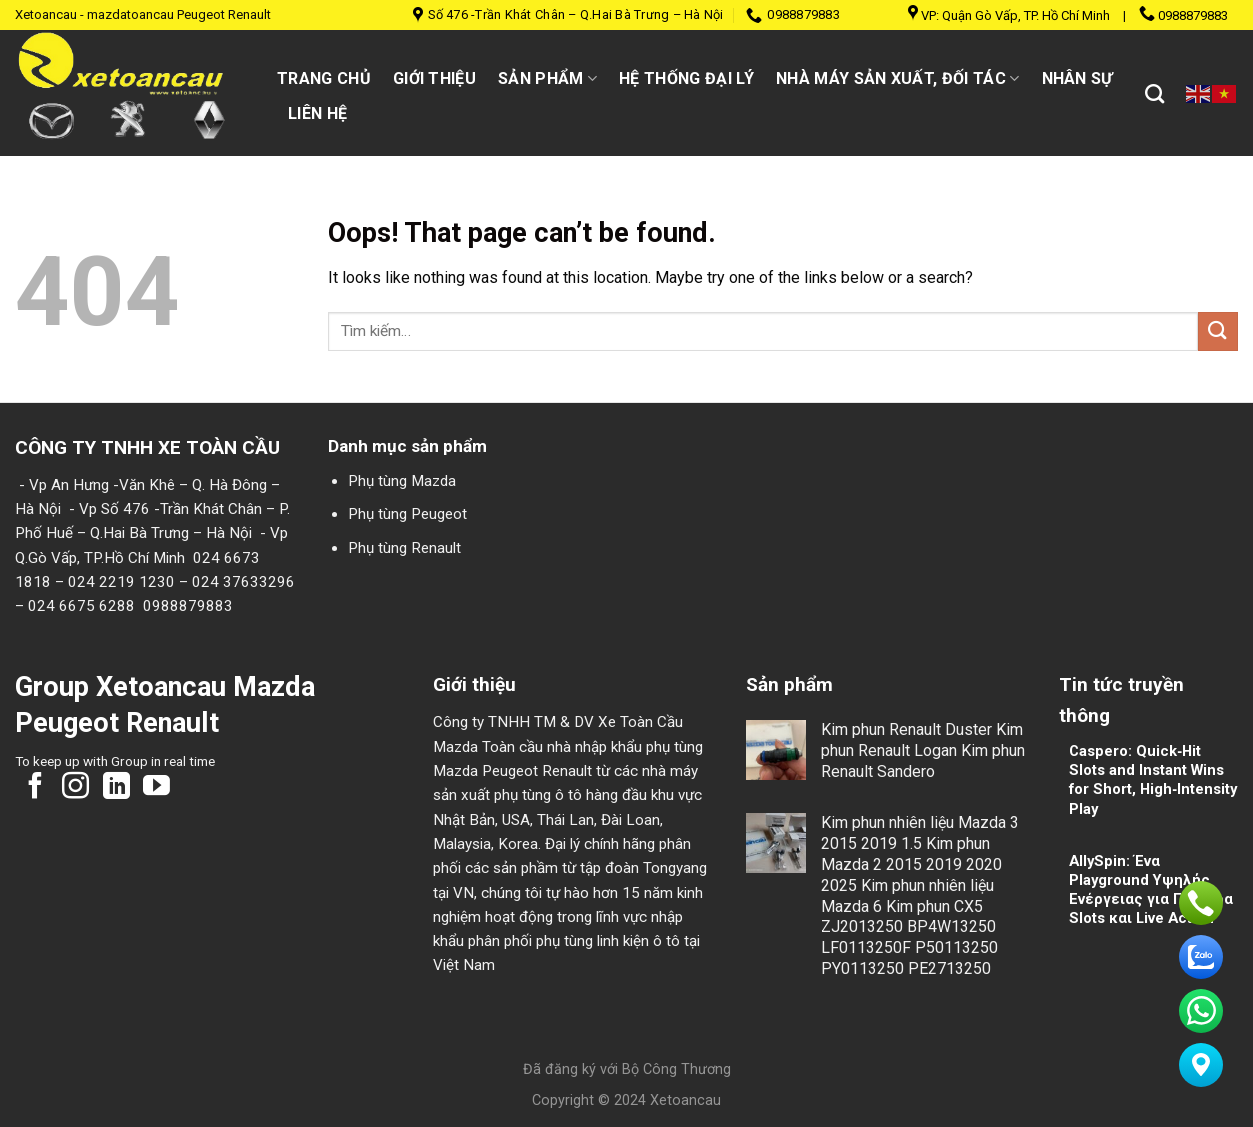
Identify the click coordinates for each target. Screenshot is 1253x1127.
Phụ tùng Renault (404, 548)
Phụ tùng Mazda (402, 481)
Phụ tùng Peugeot (407, 514)
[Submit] (1218, 331)
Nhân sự (1077, 78)
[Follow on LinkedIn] (116, 788)
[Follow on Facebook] (35, 788)
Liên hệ (317, 113)
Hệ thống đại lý (686, 78)
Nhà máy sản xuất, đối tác (898, 78)
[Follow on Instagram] (75, 788)
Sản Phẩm (547, 78)
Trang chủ (324, 78)
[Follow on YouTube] (156, 788)
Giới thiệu (434, 78)
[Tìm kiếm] (1154, 93)
